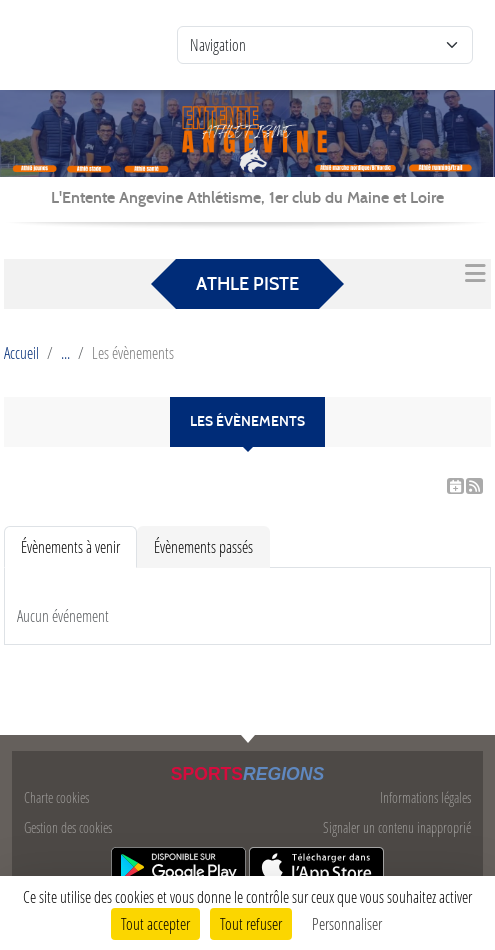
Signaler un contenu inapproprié (397, 827)
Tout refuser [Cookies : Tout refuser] (251, 923)
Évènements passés (203, 546)
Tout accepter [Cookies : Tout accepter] (155, 923)
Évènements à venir (70, 546)
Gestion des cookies (68, 827)
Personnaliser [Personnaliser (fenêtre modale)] (347, 923)
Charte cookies (56, 797)
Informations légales (425, 797)
